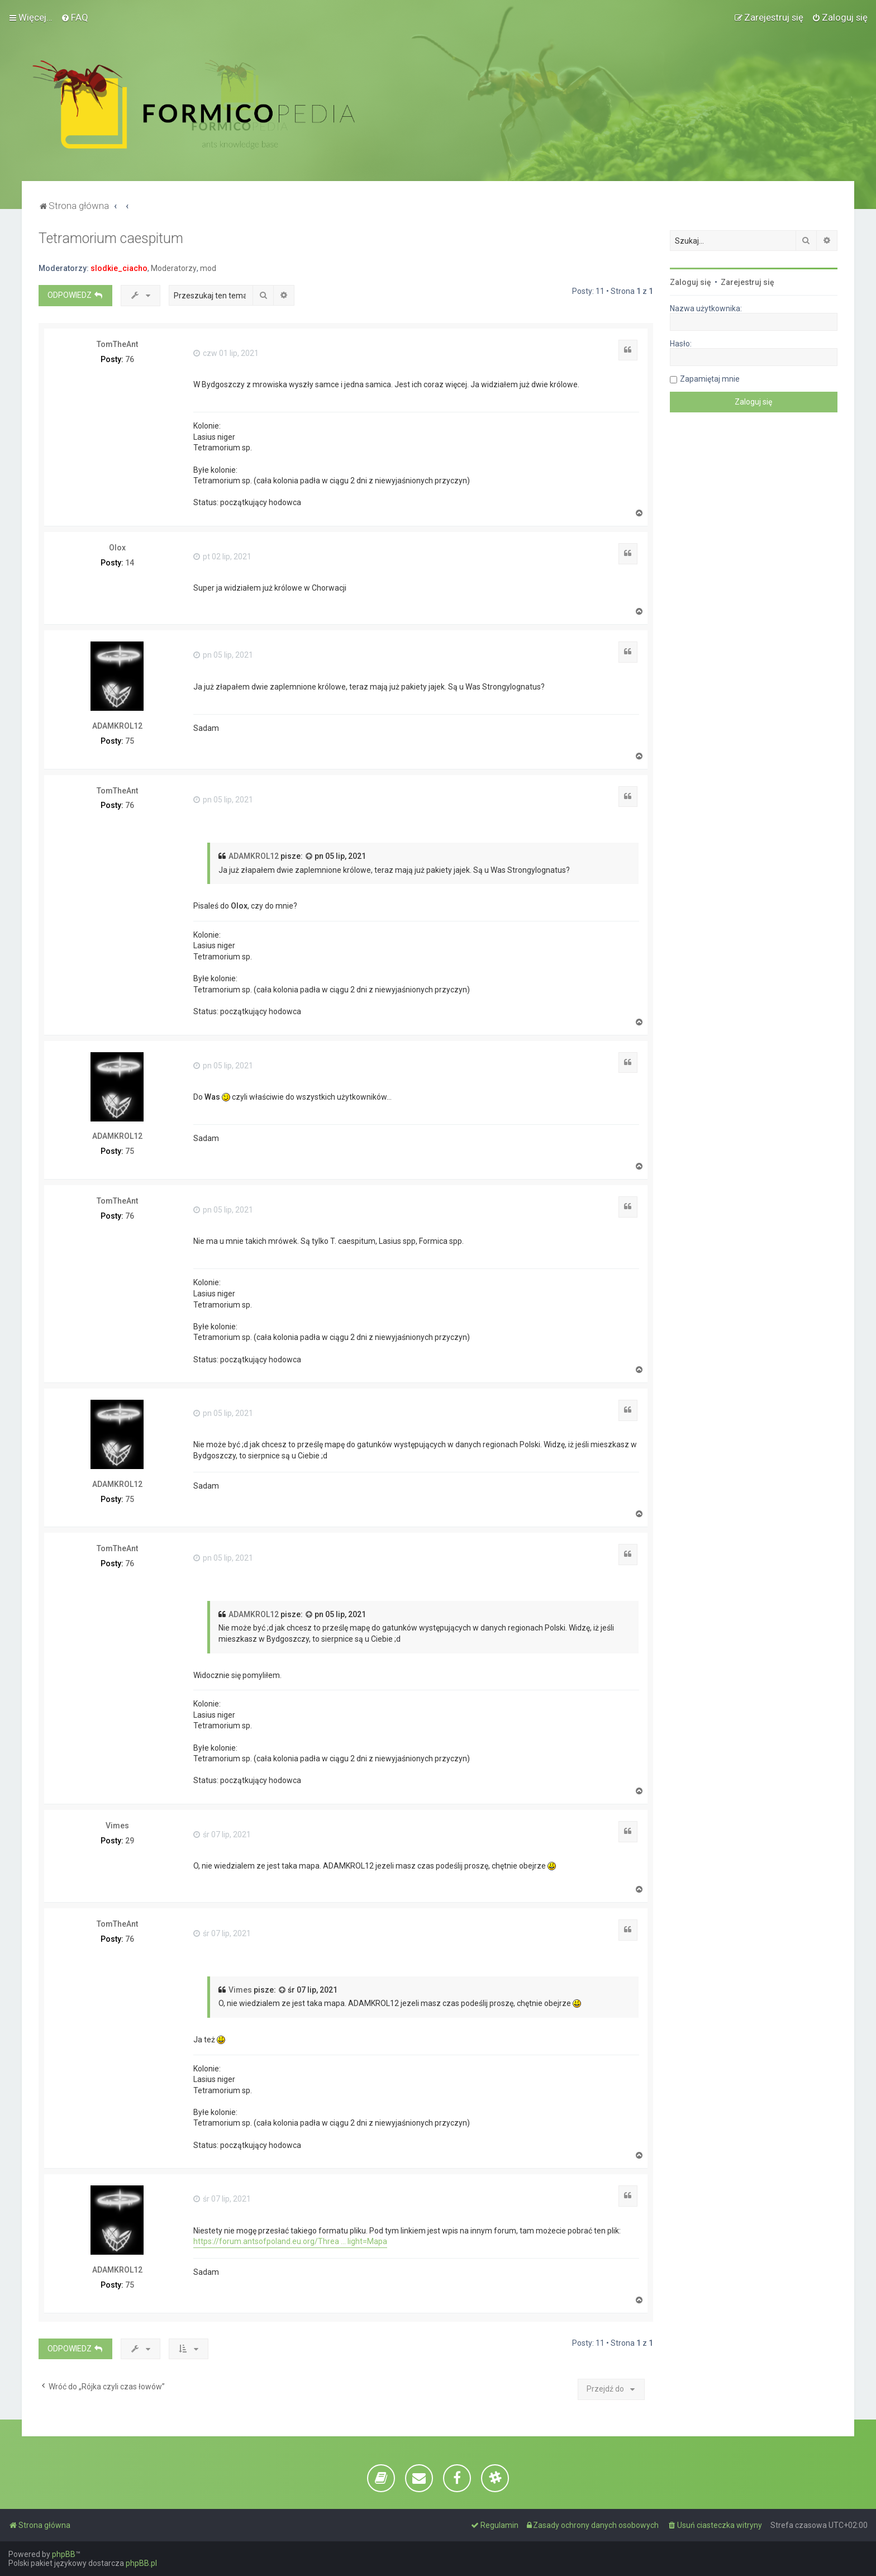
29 (129, 1840)
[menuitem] (74, 17)
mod (208, 268)
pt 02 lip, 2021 (222, 556)
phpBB (63, 2554)
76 (129, 359)
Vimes (117, 1825)
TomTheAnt (117, 344)
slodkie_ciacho (119, 268)
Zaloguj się (690, 282)
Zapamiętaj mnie (710, 378)
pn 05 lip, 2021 (223, 654)
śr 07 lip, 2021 (222, 1834)
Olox (117, 547)
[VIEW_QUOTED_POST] (309, 856)
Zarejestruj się (747, 282)
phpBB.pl (141, 2563)
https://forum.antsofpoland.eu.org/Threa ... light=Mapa (290, 2241)
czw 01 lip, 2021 (226, 353)
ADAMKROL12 (117, 725)
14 (129, 562)
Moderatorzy (174, 268)
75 (129, 740)
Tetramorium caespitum (111, 238)
